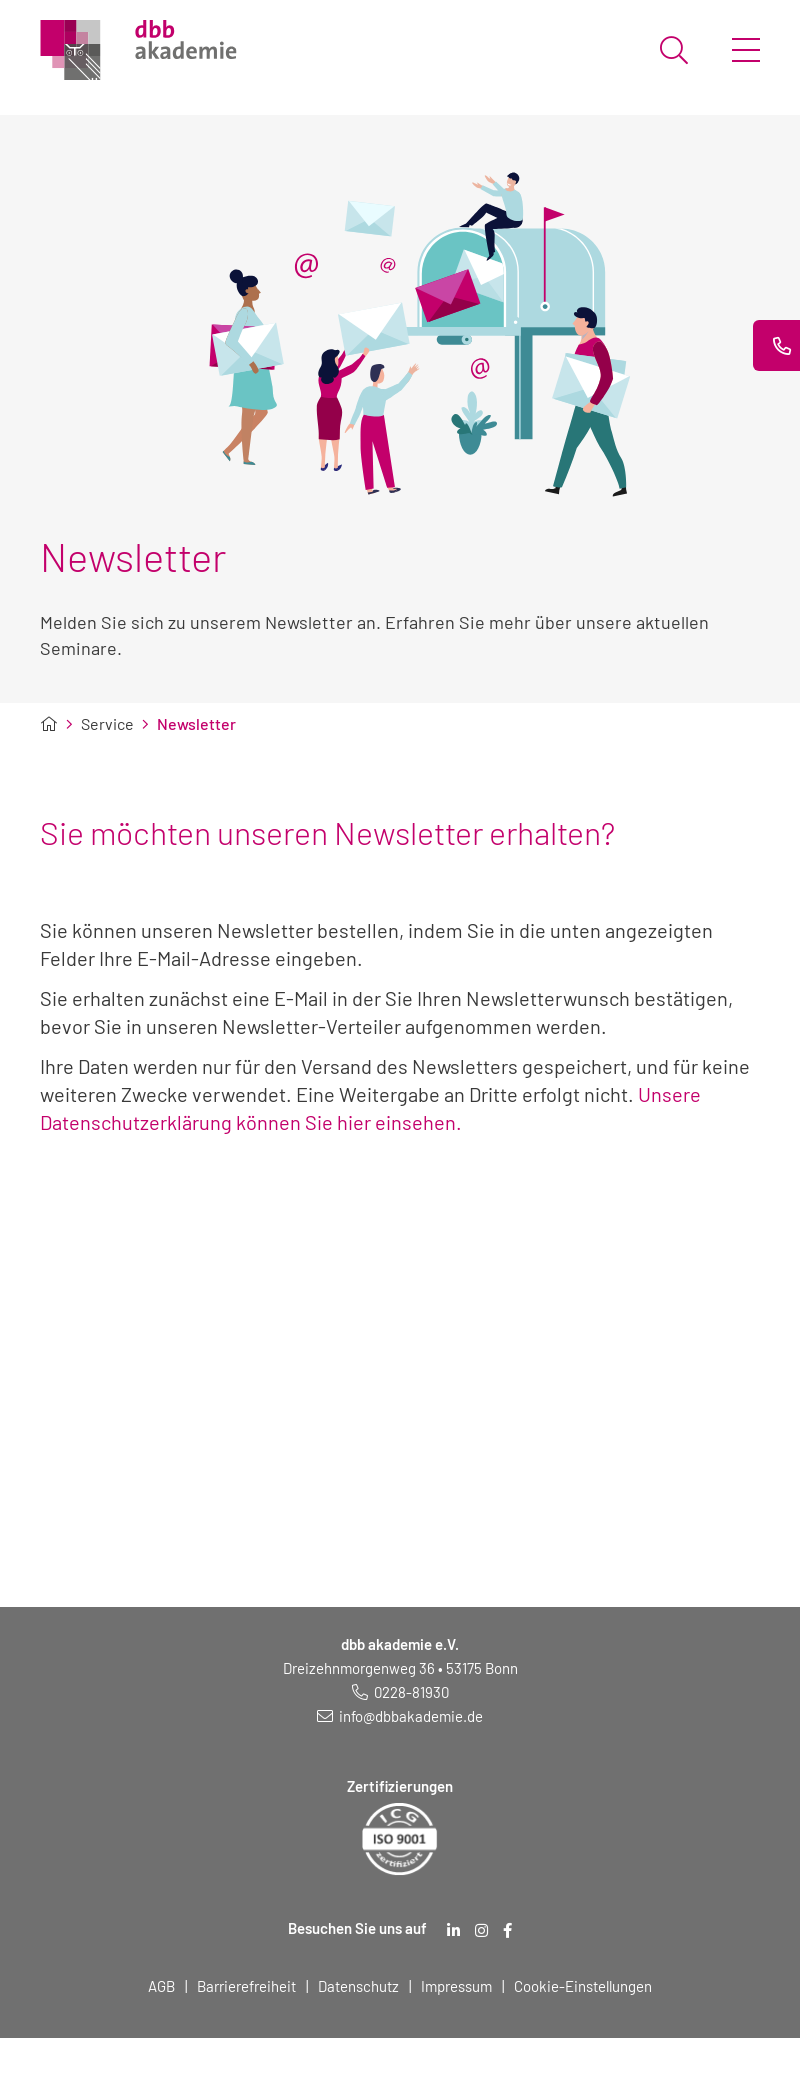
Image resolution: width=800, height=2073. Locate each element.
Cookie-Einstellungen (583, 1986)
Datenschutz (358, 1986)
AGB (161, 1986)
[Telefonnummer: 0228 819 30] (400, 1692)
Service (107, 724)
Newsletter (196, 724)
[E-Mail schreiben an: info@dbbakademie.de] (400, 1716)
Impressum (456, 1986)
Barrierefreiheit (246, 1986)
